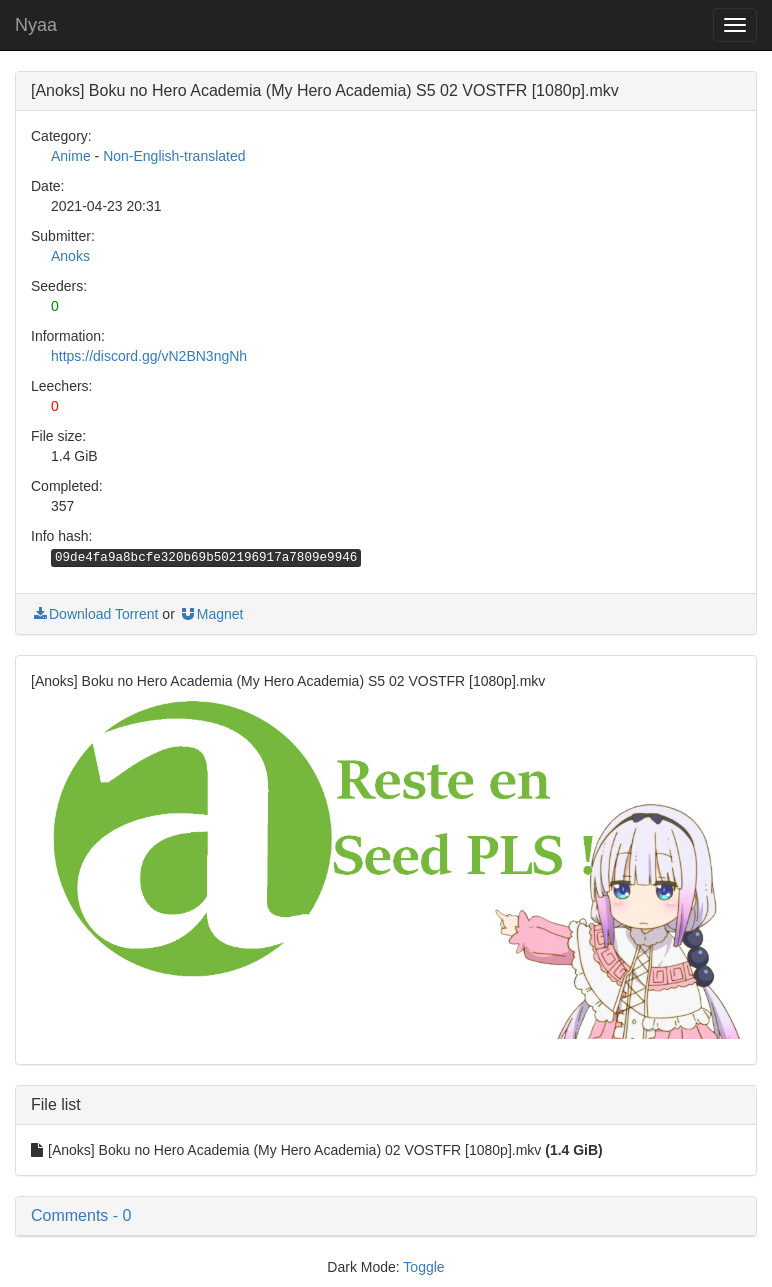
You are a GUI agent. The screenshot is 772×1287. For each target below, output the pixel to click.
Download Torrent (94, 614)
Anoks (70, 256)
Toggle (423, 1267)
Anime (71, 156)
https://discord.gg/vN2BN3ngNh (149, 356)
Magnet (211, 614)
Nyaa (36, 25)
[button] (386, 1216)
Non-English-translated (174, 156)
